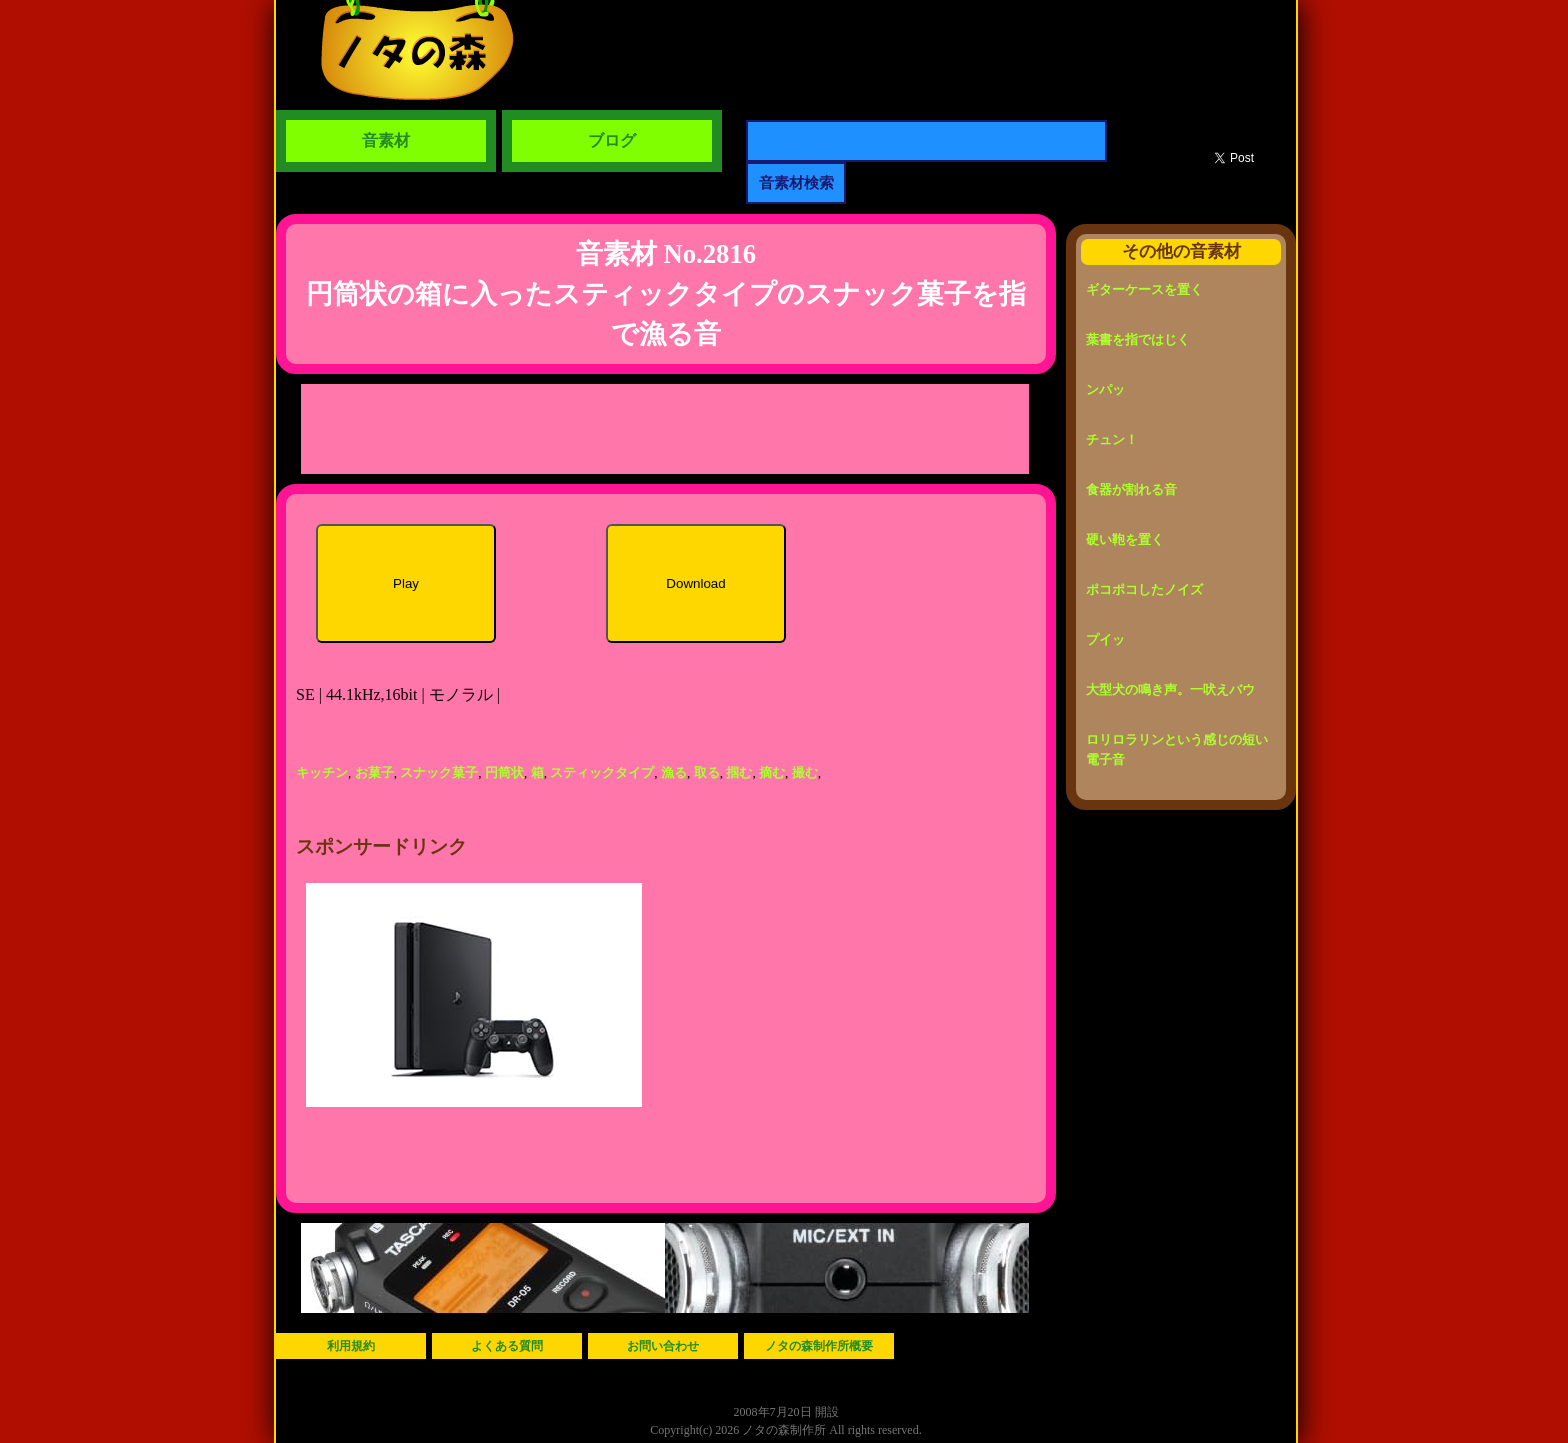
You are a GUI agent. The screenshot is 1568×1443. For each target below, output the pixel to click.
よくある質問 (507, 1346)
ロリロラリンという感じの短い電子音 (1177, 749)
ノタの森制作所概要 (819, 1346)
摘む (772, 772)
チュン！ (1112, 439)
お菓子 (374, 772)
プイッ (1105, 639)
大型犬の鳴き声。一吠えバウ (1170, 689)
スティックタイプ (602, 772)
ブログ (612, 140)
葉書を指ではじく (1138, 339)
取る (707, 772)
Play (406, 583)
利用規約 (351, 1346)
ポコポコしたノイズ (1144, 589)
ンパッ (1105, 389)
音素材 (386, 140)
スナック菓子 (439, 772)
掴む (739, 772)
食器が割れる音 (1131, 489)
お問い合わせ (663, 1346)
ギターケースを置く (1144, 289)
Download (695, 583)
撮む (805, 772)
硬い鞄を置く (1125, 539)
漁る (674, 772)
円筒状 (504, 772)
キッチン (322, 772)
